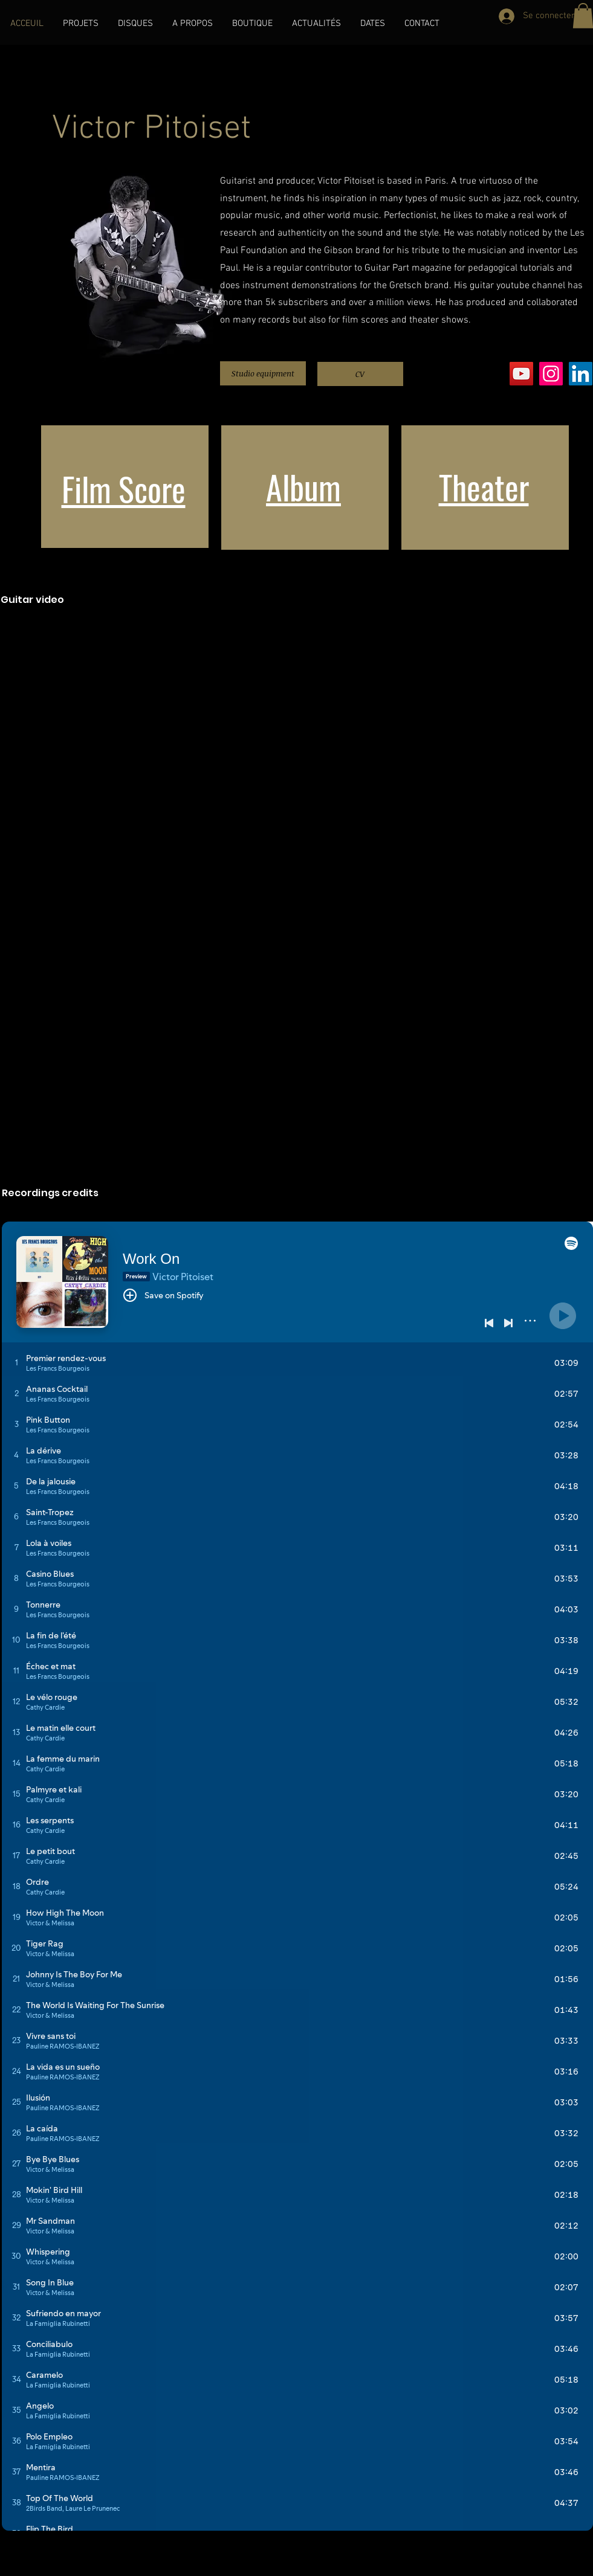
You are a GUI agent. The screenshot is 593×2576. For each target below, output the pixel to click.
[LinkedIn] (580, 373)
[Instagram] (551, 373)
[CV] (360, 374)
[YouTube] (521, 373)
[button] (80, 23)
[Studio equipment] (263, 373)
